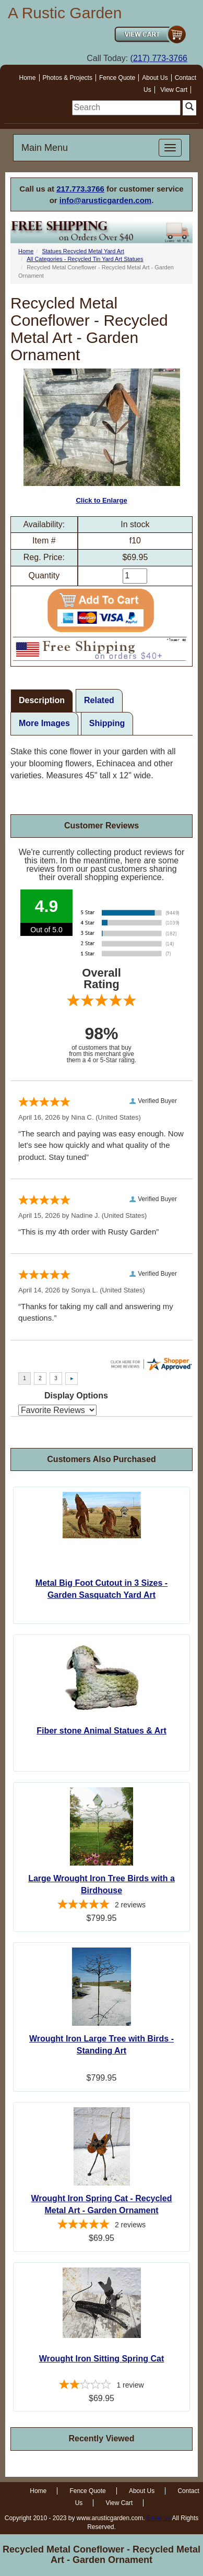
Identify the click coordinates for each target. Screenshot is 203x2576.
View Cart (173, 89)
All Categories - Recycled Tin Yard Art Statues (85, 259)
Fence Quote (117, 77)
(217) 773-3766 (158, 58)
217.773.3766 (80, 188)
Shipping (107, 723)
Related (99, 700)
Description (42, 700)
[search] (126, 107)
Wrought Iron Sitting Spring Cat (101, 2358)
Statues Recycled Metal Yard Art (83, 251)
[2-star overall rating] (101, 2386)
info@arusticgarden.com (105, 200)
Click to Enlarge (101, 436)
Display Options (76, 1395)
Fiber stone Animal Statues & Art (101, 1730)
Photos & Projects (67, 77)
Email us (159, 2518)
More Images (44, 723)
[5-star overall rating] (101, 1906)
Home (27, 77)
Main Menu (44, 148)
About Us (155, 77)
